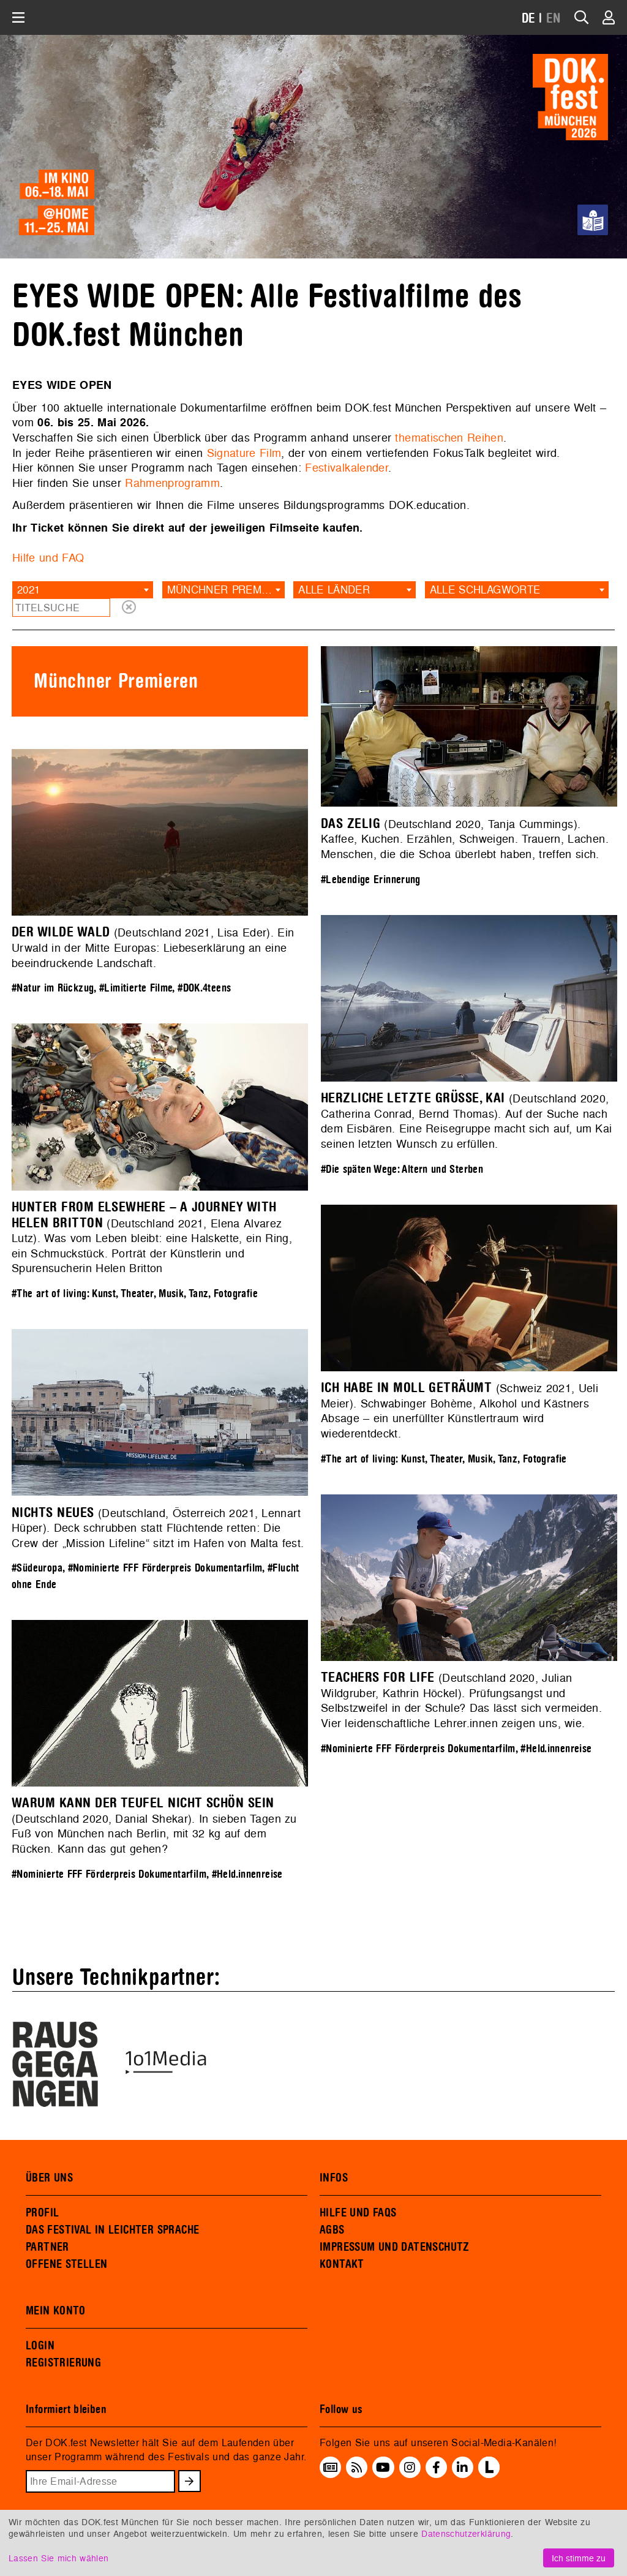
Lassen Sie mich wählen (58, 2558)
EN (553, 19)
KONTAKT (342, 2264)
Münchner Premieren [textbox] (226, 589)
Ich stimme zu (579, 2558)
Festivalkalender (346, 467)
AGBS (332, 2230)
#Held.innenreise (555, 1749)
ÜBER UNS (49, 2178)
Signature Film (244, 453)
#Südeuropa (37, 1568)
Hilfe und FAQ (48, 557)
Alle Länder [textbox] (334, 589)
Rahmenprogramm (172, 483)
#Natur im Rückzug (53, 988)
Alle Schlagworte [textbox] (485, 589)
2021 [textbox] (28, 589)
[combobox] (82, 589)
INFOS (334, 2178)
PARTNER (47, 2247)
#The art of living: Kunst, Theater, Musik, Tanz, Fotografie (135, 1294)
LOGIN (40, 2346)
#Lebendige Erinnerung (371, 880)
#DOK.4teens (204, 988)
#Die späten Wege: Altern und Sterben (402, 1169)
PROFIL (42, 2213)
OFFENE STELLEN (66, 2264)
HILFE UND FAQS (358, 2213)
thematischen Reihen (449, 437)
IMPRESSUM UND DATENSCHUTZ (395, 2247)
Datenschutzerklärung (466, 2533)
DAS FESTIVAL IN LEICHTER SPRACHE (112, 2230)
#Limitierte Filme (135, 988)
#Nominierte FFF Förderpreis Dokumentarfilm (165, 1568)
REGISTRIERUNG (63, 2363)
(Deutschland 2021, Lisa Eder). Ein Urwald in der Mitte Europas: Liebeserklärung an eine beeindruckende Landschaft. (153, 947)
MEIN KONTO (56, 2311)
